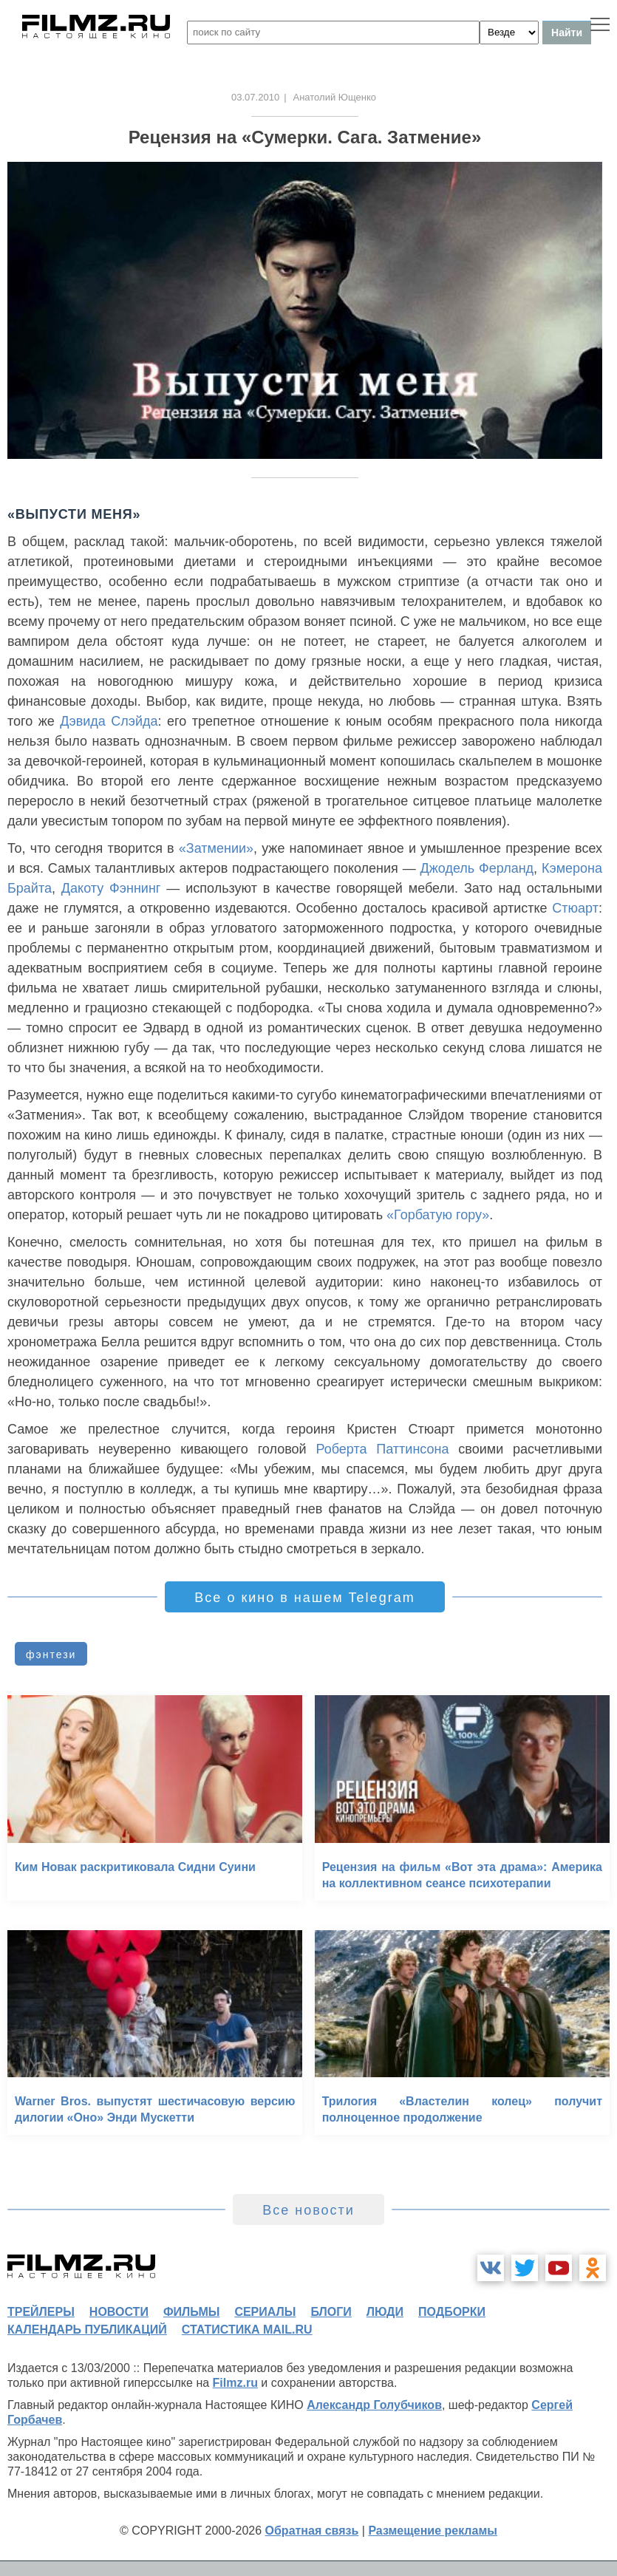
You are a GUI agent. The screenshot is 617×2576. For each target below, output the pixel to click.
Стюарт (575, 908)
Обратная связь (312, 2530)
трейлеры (41, 2312)
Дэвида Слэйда (108, 721)
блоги (330, 2312)
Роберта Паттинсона (382, 1449)
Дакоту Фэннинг (111, 888)
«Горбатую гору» (437, 1214)
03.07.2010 (255, 97)
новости (119, 2312)
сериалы (265, 2312)
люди (385, 2312)
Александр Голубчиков (374, 2405)
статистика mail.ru (247, 2329)
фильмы (191, 2312)
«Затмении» (216, 848)
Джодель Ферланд (477, 868)
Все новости (308, 2210)
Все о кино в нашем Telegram (304, 1597)
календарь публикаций (87, 2329)
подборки (451, 2312)
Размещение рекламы (432, 2530)
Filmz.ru (235, 2382)
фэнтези (51, 1654)
